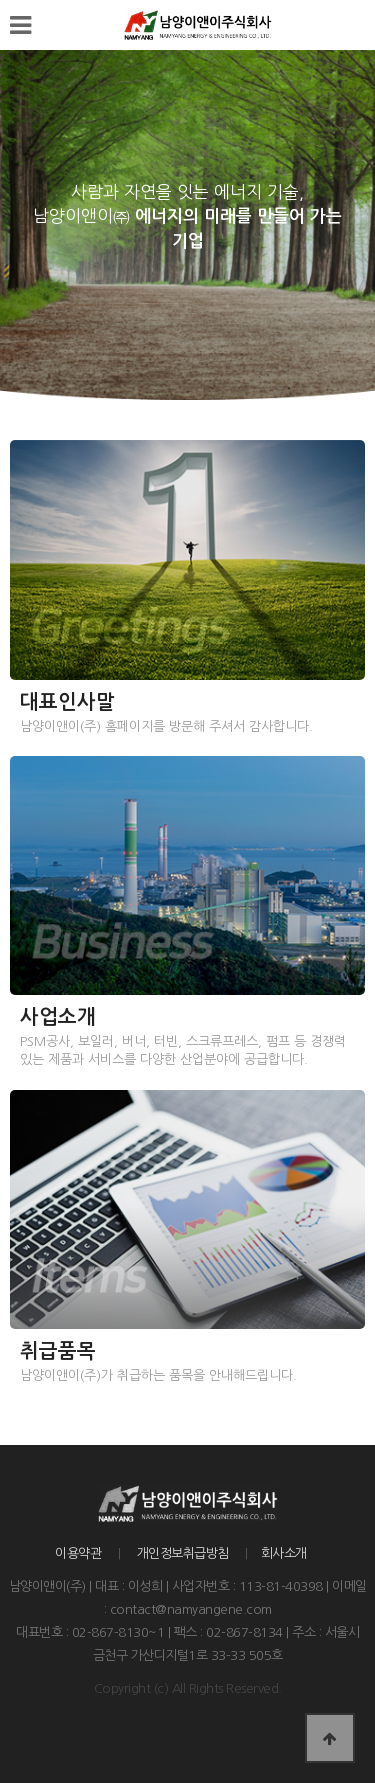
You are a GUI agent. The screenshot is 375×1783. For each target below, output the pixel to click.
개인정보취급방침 (183, 1553)
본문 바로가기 (0, 0)
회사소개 (284, 1553)
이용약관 (78, 1553)
